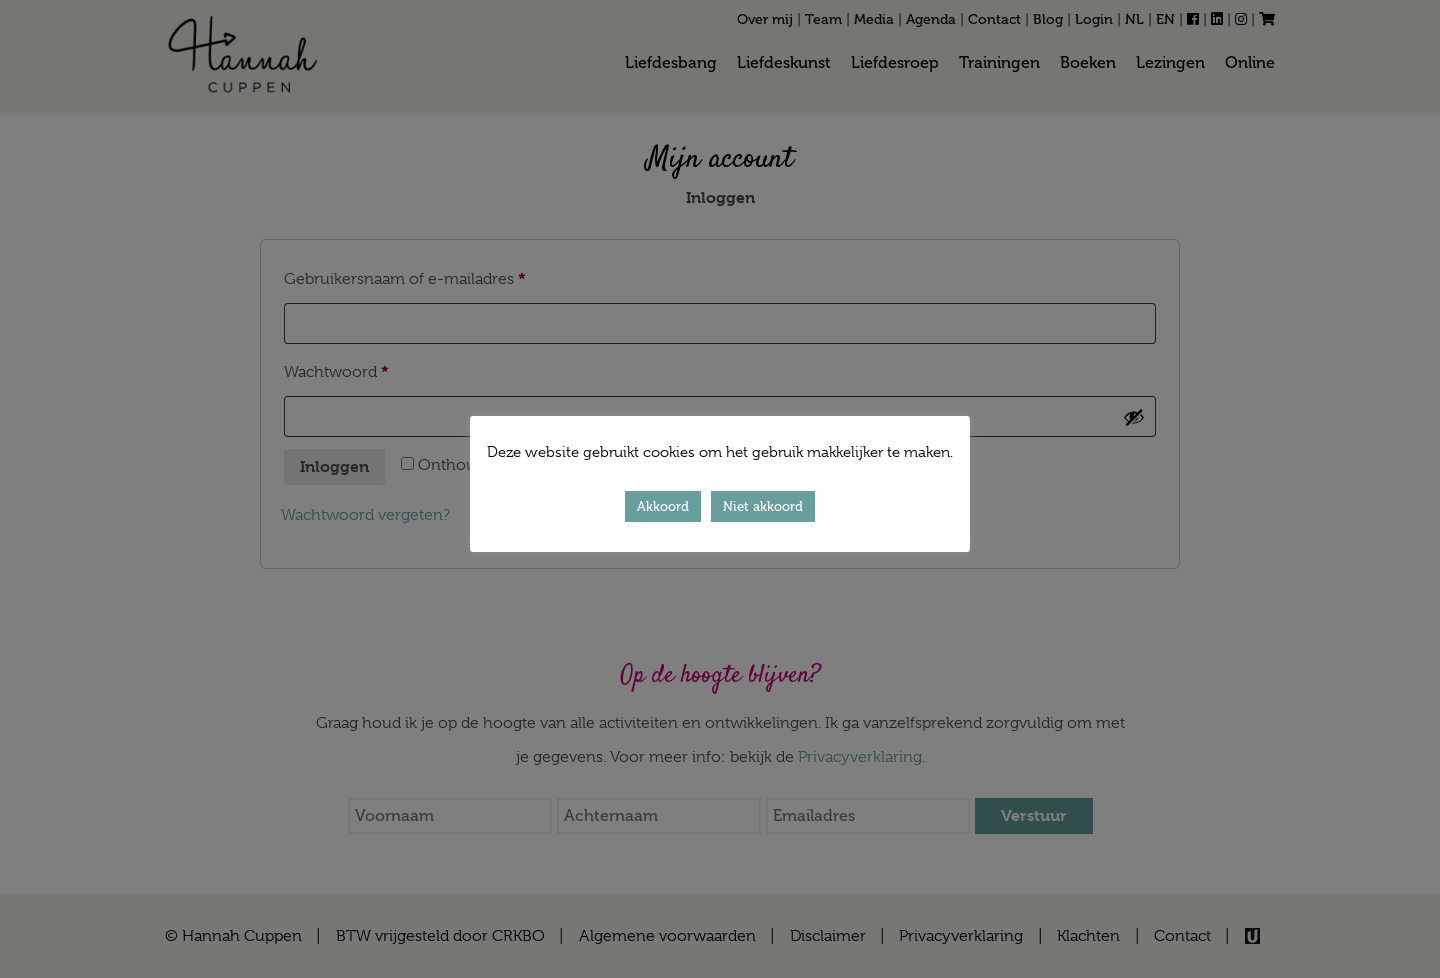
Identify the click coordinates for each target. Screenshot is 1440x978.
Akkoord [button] (663, 506)
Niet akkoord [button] (763, 506)
